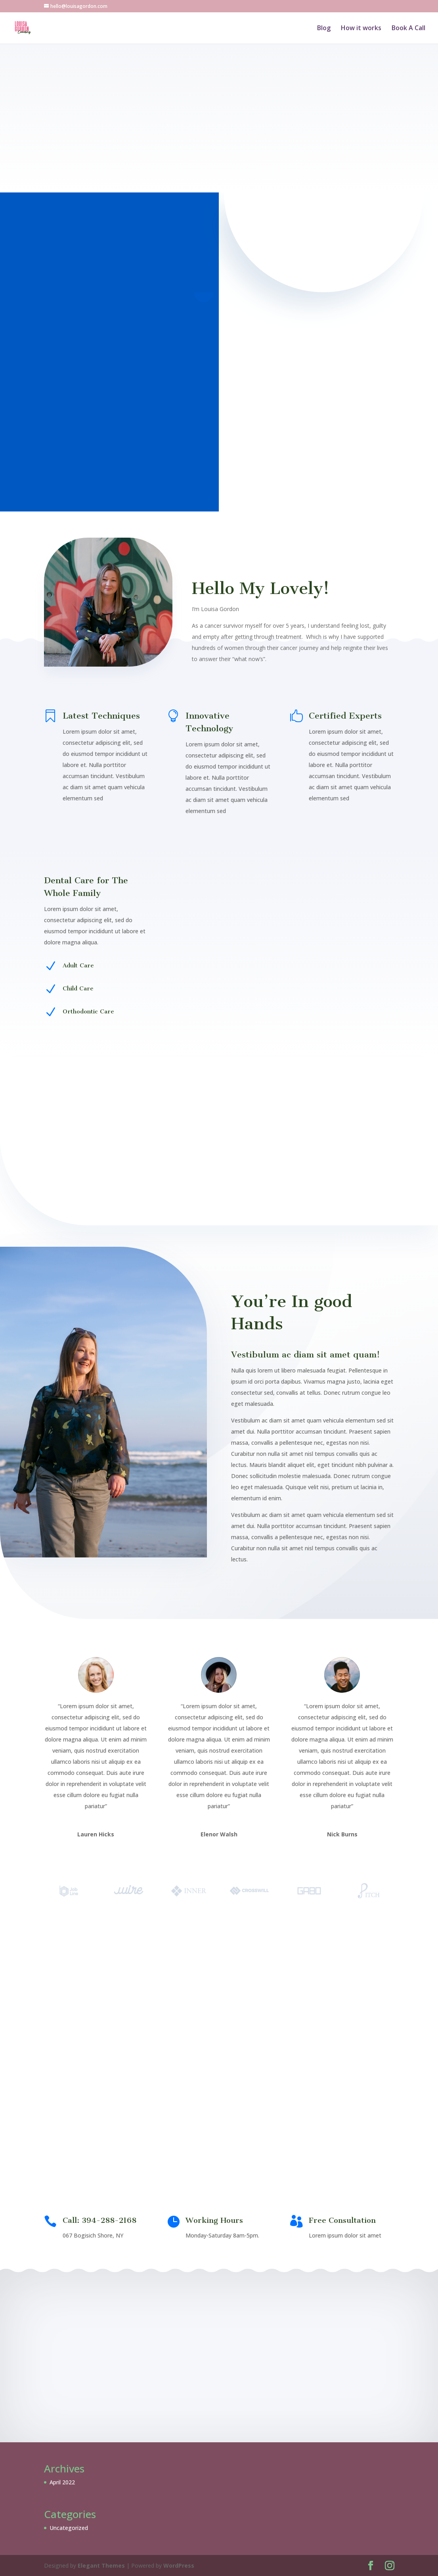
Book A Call (408, 28)
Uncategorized (69, 2528)
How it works (361, 28)
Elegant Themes (101, 2565)
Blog (324, 28)
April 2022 (62, 2482)
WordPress (178, 2565)
